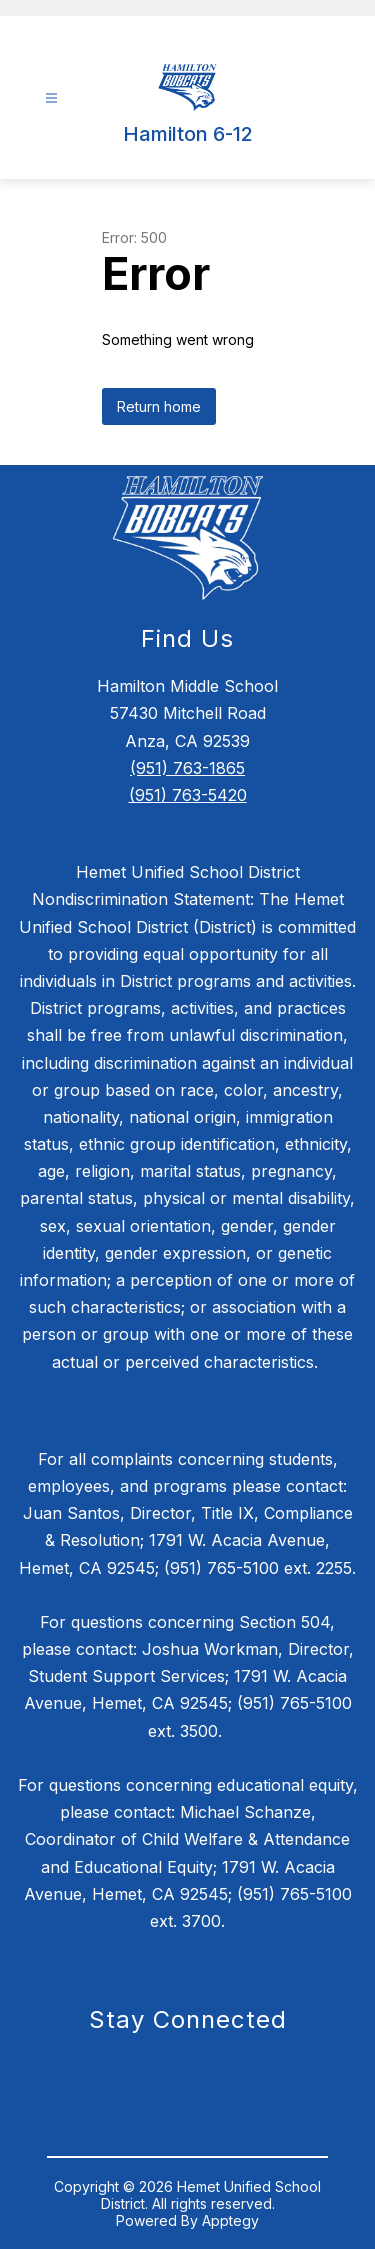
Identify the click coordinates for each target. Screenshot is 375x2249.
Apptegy (230, 2220)
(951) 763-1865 (187, 768)
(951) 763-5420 (188, 795)
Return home (159, 406)
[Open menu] (51, 98)
